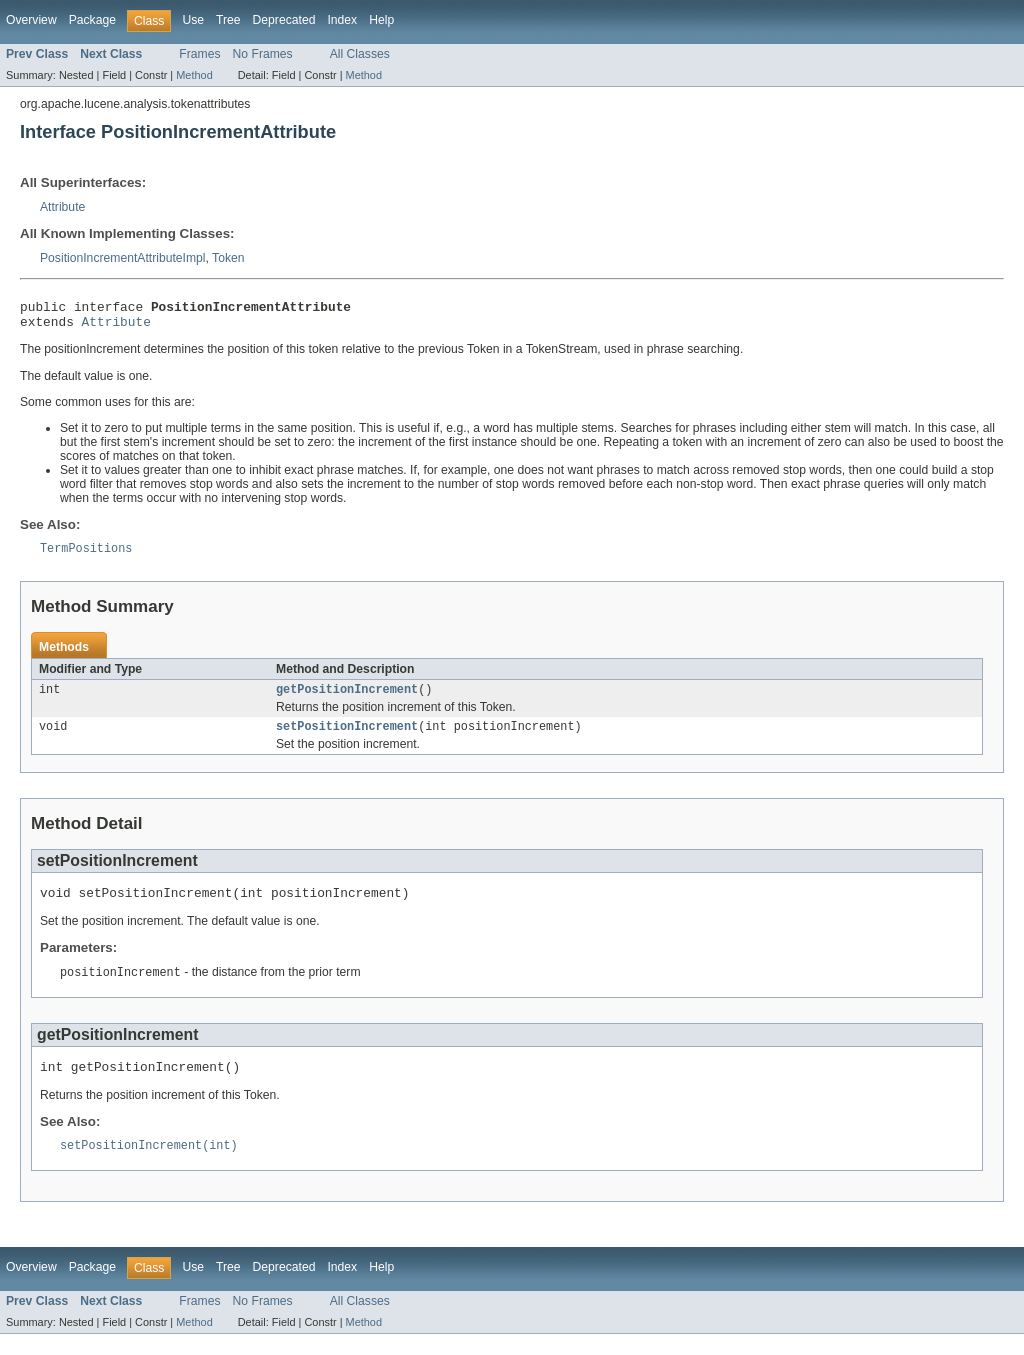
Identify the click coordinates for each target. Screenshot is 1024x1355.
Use (193, 20)
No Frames (263, 54)
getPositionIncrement (347, 699)
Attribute (62, 207)
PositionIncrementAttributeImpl (123, 258)
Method (194, 75)
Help (381, 20)
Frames (199, 54)
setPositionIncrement (347, 738)
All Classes (360, 54)
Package (92, 20)
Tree (228, 20)
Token (228, 258)
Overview (31, 20)
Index (342, 20)
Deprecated (284, 20)
